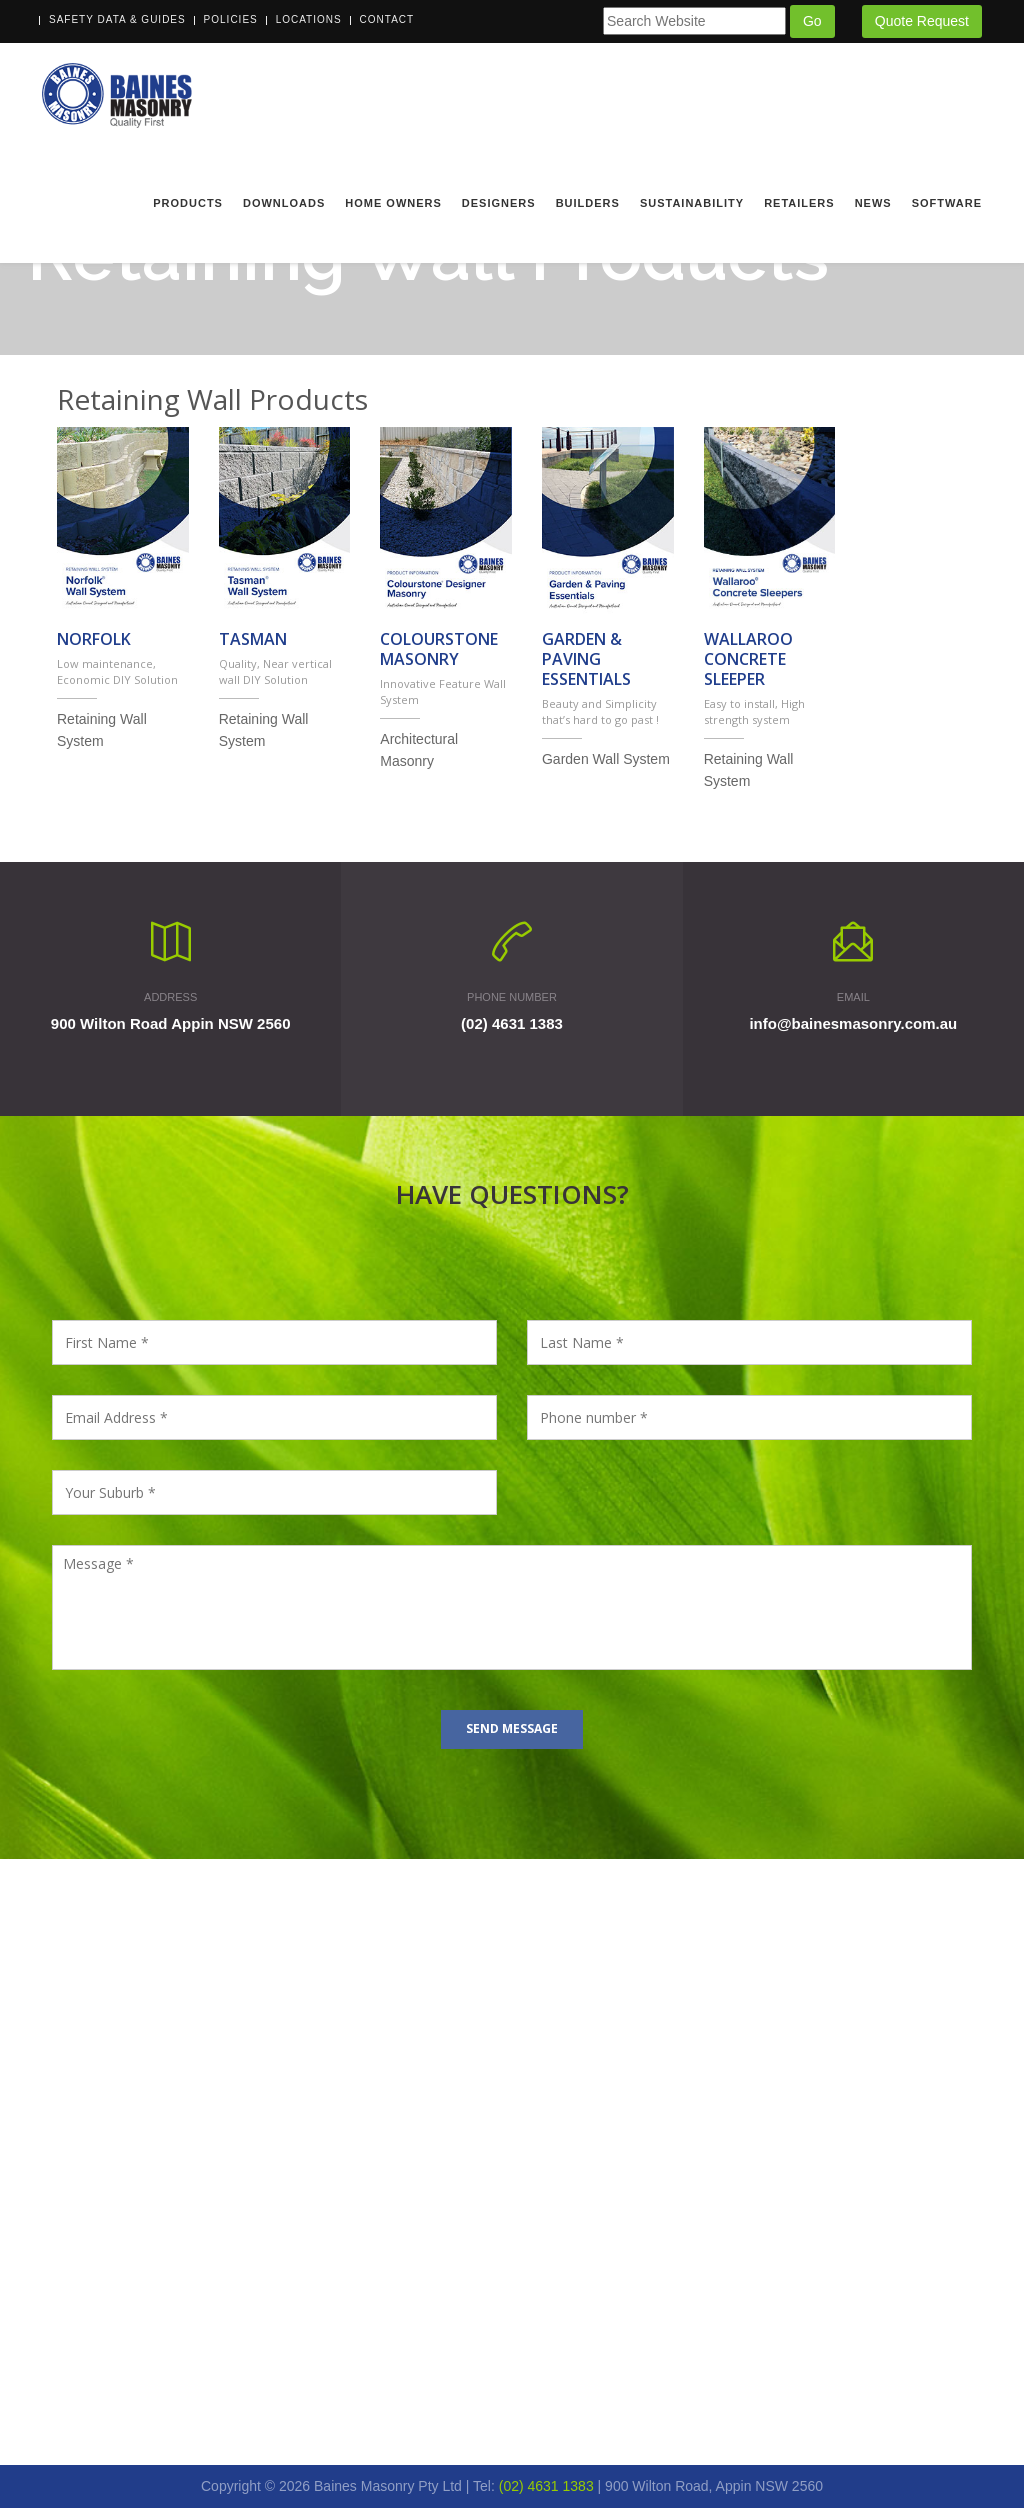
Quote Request (922, 21)
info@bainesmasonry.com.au (853, 1026)
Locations (309, 19)
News (873, 203)
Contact (387, 19)
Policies (231, 19)
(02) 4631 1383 (512, 1026)
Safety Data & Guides (117, 19)
